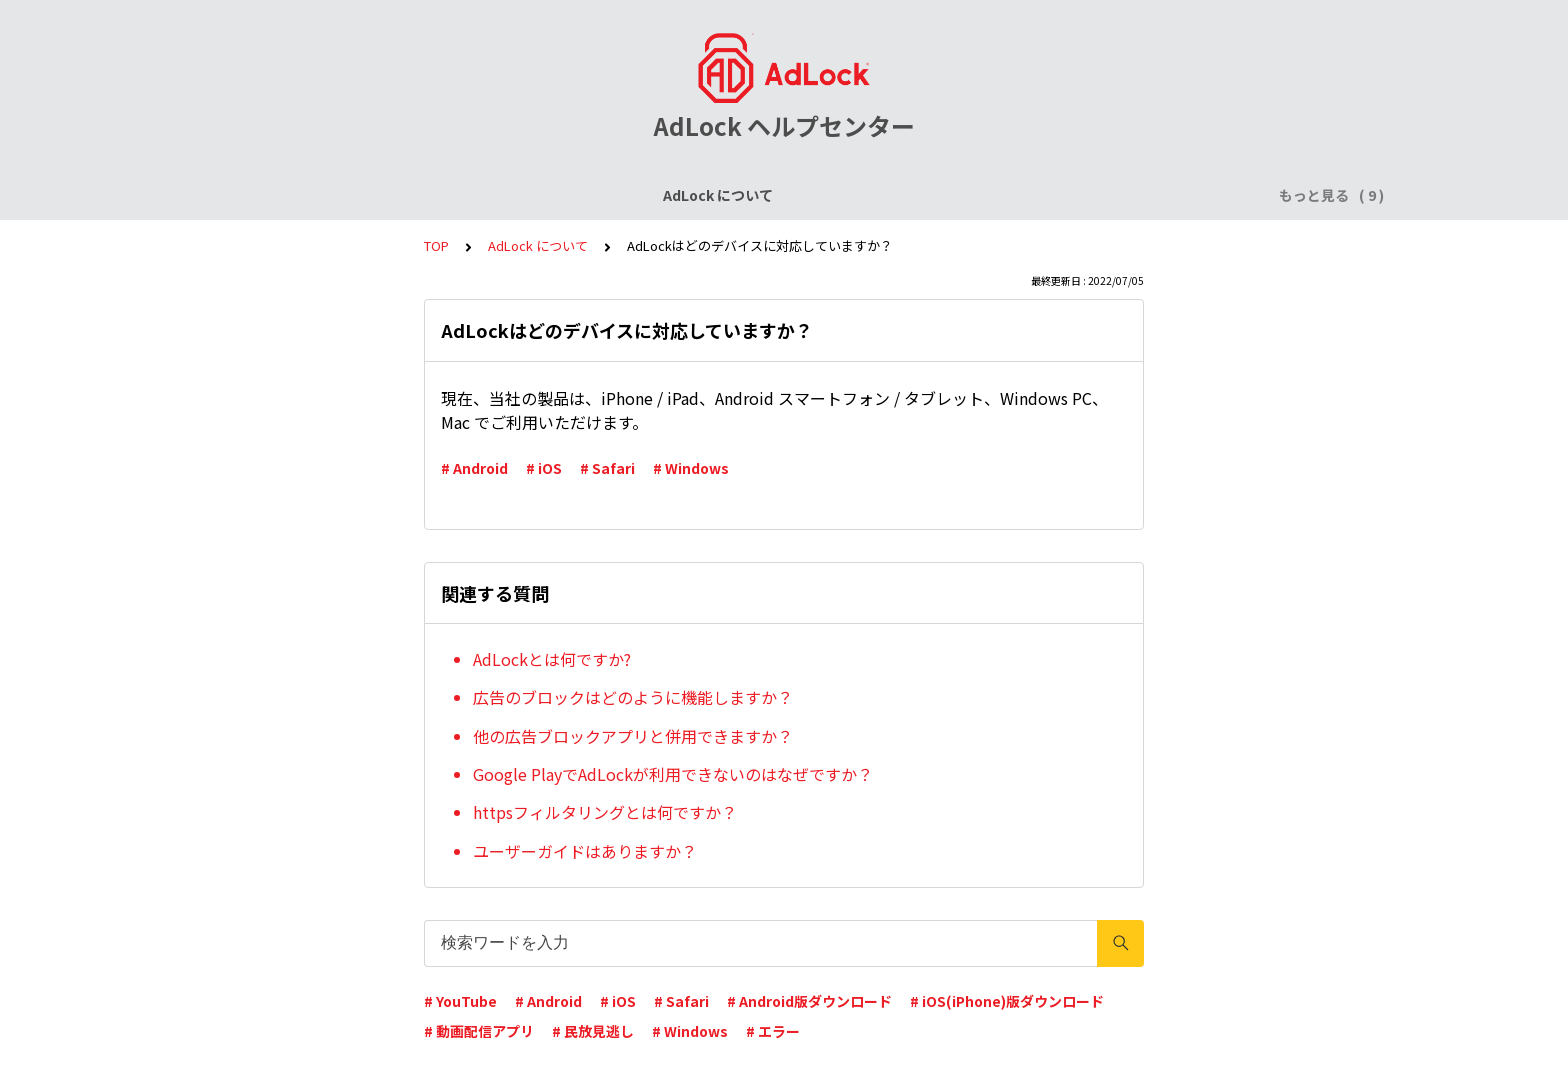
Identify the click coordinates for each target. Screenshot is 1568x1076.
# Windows (691, 468)
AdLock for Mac (1146, 195)
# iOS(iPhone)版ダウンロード (1007, 1001)
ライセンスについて (437, 195)
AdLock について (291, 195)
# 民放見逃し (593, 1031)
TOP (436, 245)
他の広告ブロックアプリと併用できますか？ (633, 736)
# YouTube (460, 1001)
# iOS (544, 468)
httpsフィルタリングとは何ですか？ (605, 812)
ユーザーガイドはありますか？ (585, 851)
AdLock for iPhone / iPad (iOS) (631, 195)
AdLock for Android (828, 195)
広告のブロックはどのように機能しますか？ (633, 697)
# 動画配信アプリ (479, 1031)
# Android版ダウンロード (809, 1001)
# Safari (607, 468)
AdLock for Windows (994, 195)
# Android (474, 468)
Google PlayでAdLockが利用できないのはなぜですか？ (673, 774)
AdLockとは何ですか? (552, 659)
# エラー (773, 1031)
